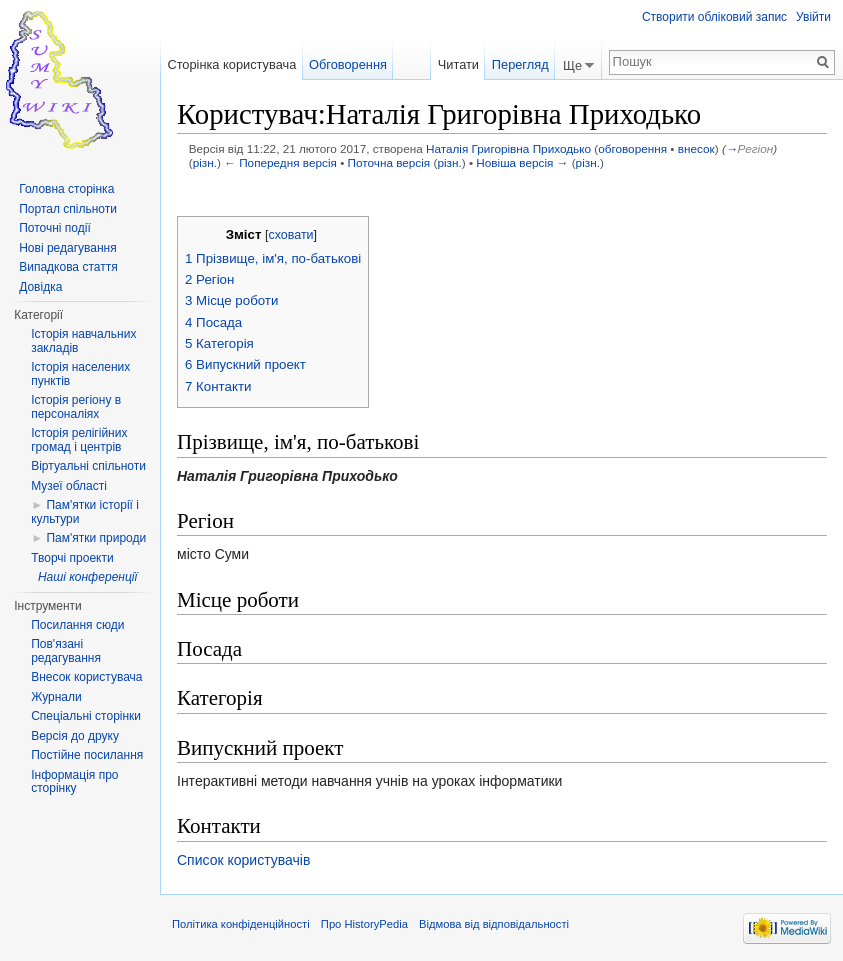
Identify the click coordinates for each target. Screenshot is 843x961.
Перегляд (520, 64)
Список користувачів (243, 860)
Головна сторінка (66, 189)
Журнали (56, 697)
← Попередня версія (280, 162)
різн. (205, 162)
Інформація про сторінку (74, 782)
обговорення (632, 148)
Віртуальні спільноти (88, 466)
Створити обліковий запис (714, 17)
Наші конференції (87, 577)
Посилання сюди (77, 625)
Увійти (813, 17)
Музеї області (69, 486)
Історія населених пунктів (80, 374)
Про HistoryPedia (364, 924)
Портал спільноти (68, 209)
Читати (458, 64)
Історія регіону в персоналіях (76, 407)
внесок (696, 148)
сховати (290, 235)
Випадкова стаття (68, 267)
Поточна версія (389, 162)
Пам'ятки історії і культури (85, 512)
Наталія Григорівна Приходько (508, 148)
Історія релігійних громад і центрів (79, 440)
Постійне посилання (87, 755)
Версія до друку (75, 736)
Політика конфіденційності (241, 924)
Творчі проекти (72, 558)
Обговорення (348, 64)
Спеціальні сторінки (86, 716)
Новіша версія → (522, 162)
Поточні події (55, 228)
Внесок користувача (86, 677)
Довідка (40, 287)
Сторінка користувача (231, 64)
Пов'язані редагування (66, 651)
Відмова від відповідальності (494, 924)
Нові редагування (68, 248)
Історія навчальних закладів (83, 341)
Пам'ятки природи (96, 538)
